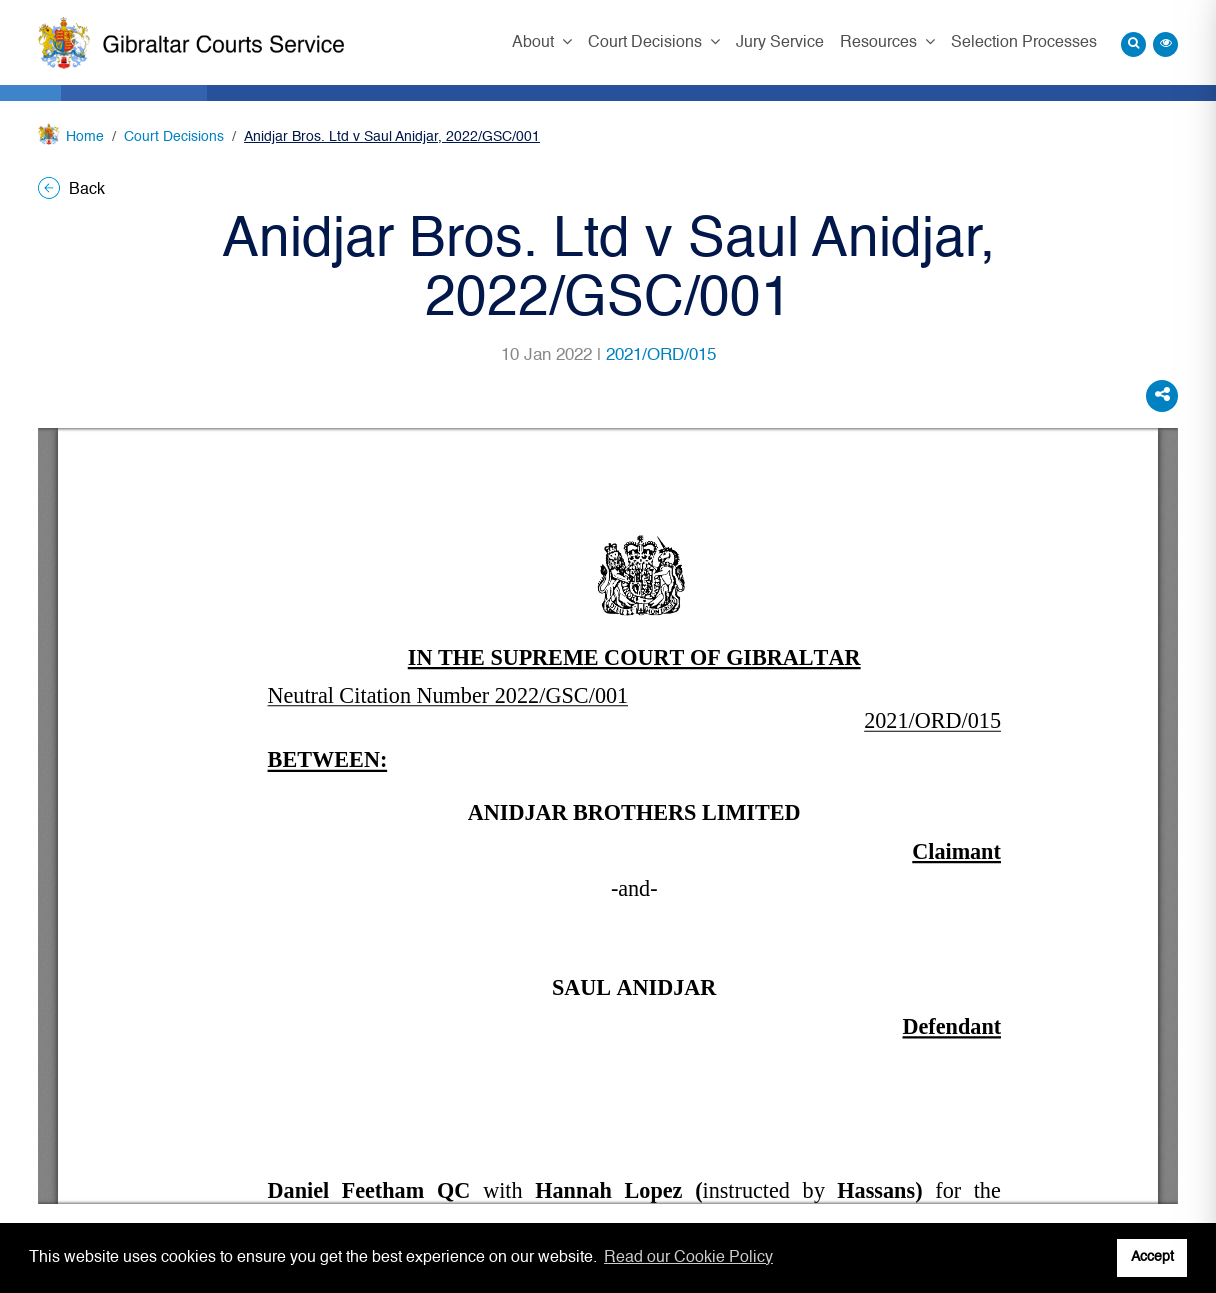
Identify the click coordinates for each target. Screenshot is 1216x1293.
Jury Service (780, 43)
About (535, 43)
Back (71, 190)
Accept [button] (1152, 1257)
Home (85, 137)
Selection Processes (1024, 43)
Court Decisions (647, 43)
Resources (880, 43)
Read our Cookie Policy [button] (688, 1258)
